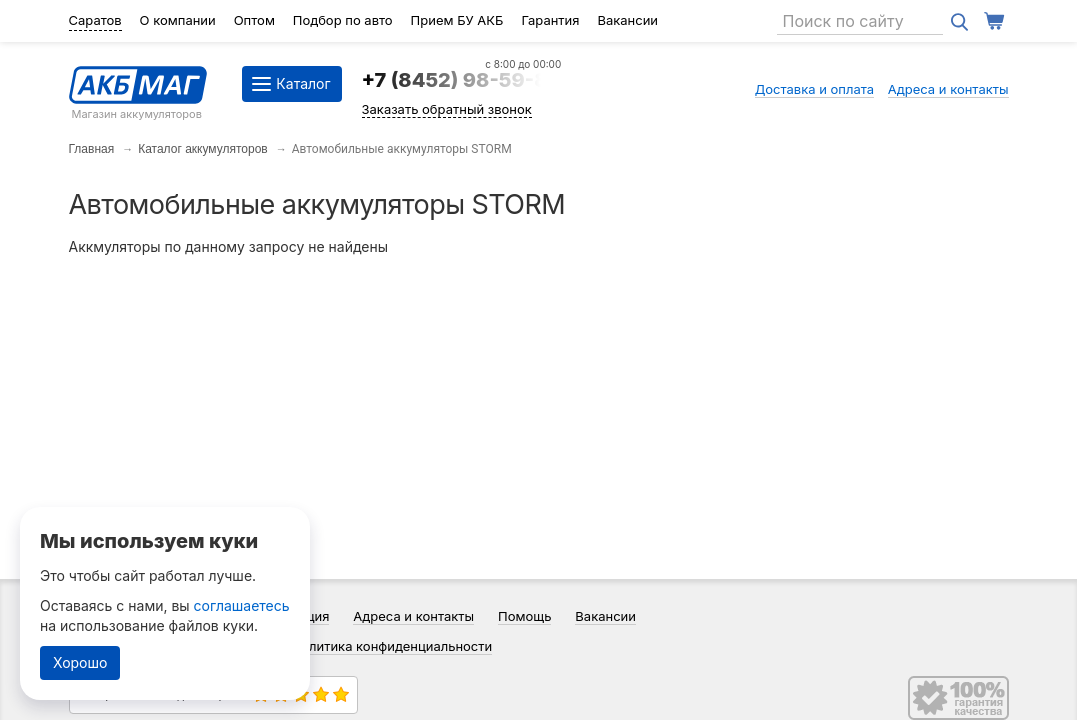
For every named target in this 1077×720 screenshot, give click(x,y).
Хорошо (80, 662)
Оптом (254, 20)
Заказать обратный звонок (447, 109)
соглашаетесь (242, 605)
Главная (92, 149)
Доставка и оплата (815, 89)
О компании (178, 20)
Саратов (95, 20)
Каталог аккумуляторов (203, 149)
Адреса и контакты (948, 89)
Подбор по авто (343, 20)
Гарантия (550, 20)
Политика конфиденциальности (392, 646)
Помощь (524, 616)
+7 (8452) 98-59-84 (462, 80)
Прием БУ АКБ (457, 20)
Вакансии (627, 20)
